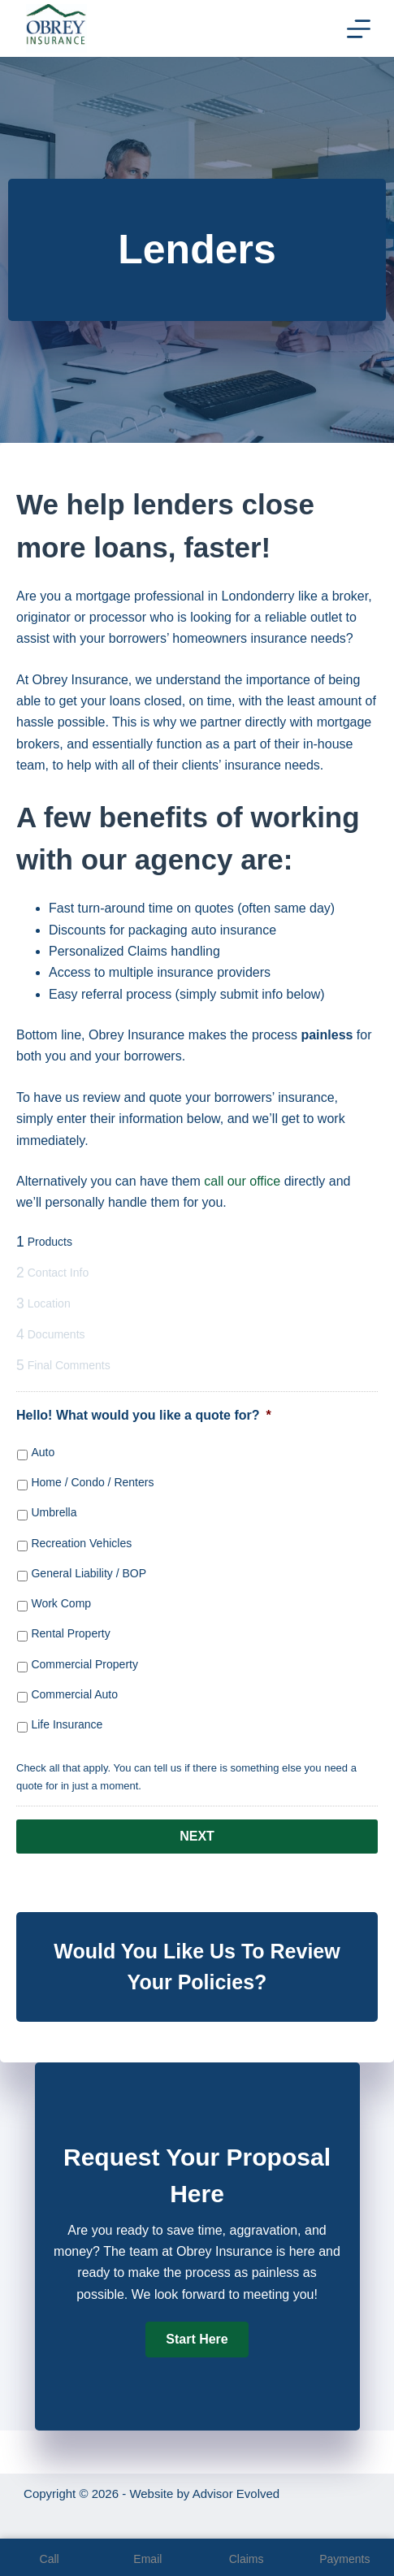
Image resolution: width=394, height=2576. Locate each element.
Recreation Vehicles (81, 1543)
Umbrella (53, 1512)
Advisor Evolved (236, 2493)
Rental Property (70, 1633)
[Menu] (358, 29)
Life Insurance (66, 1724)
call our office (242, 1181)
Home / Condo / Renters (92, 1482)
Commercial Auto (74, 1694)
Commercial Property (84, 1664)
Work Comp (61, 1603)
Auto (42, 1452)
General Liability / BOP (88, 1573)
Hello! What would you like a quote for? (143, 1415)
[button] (196, 2339)
